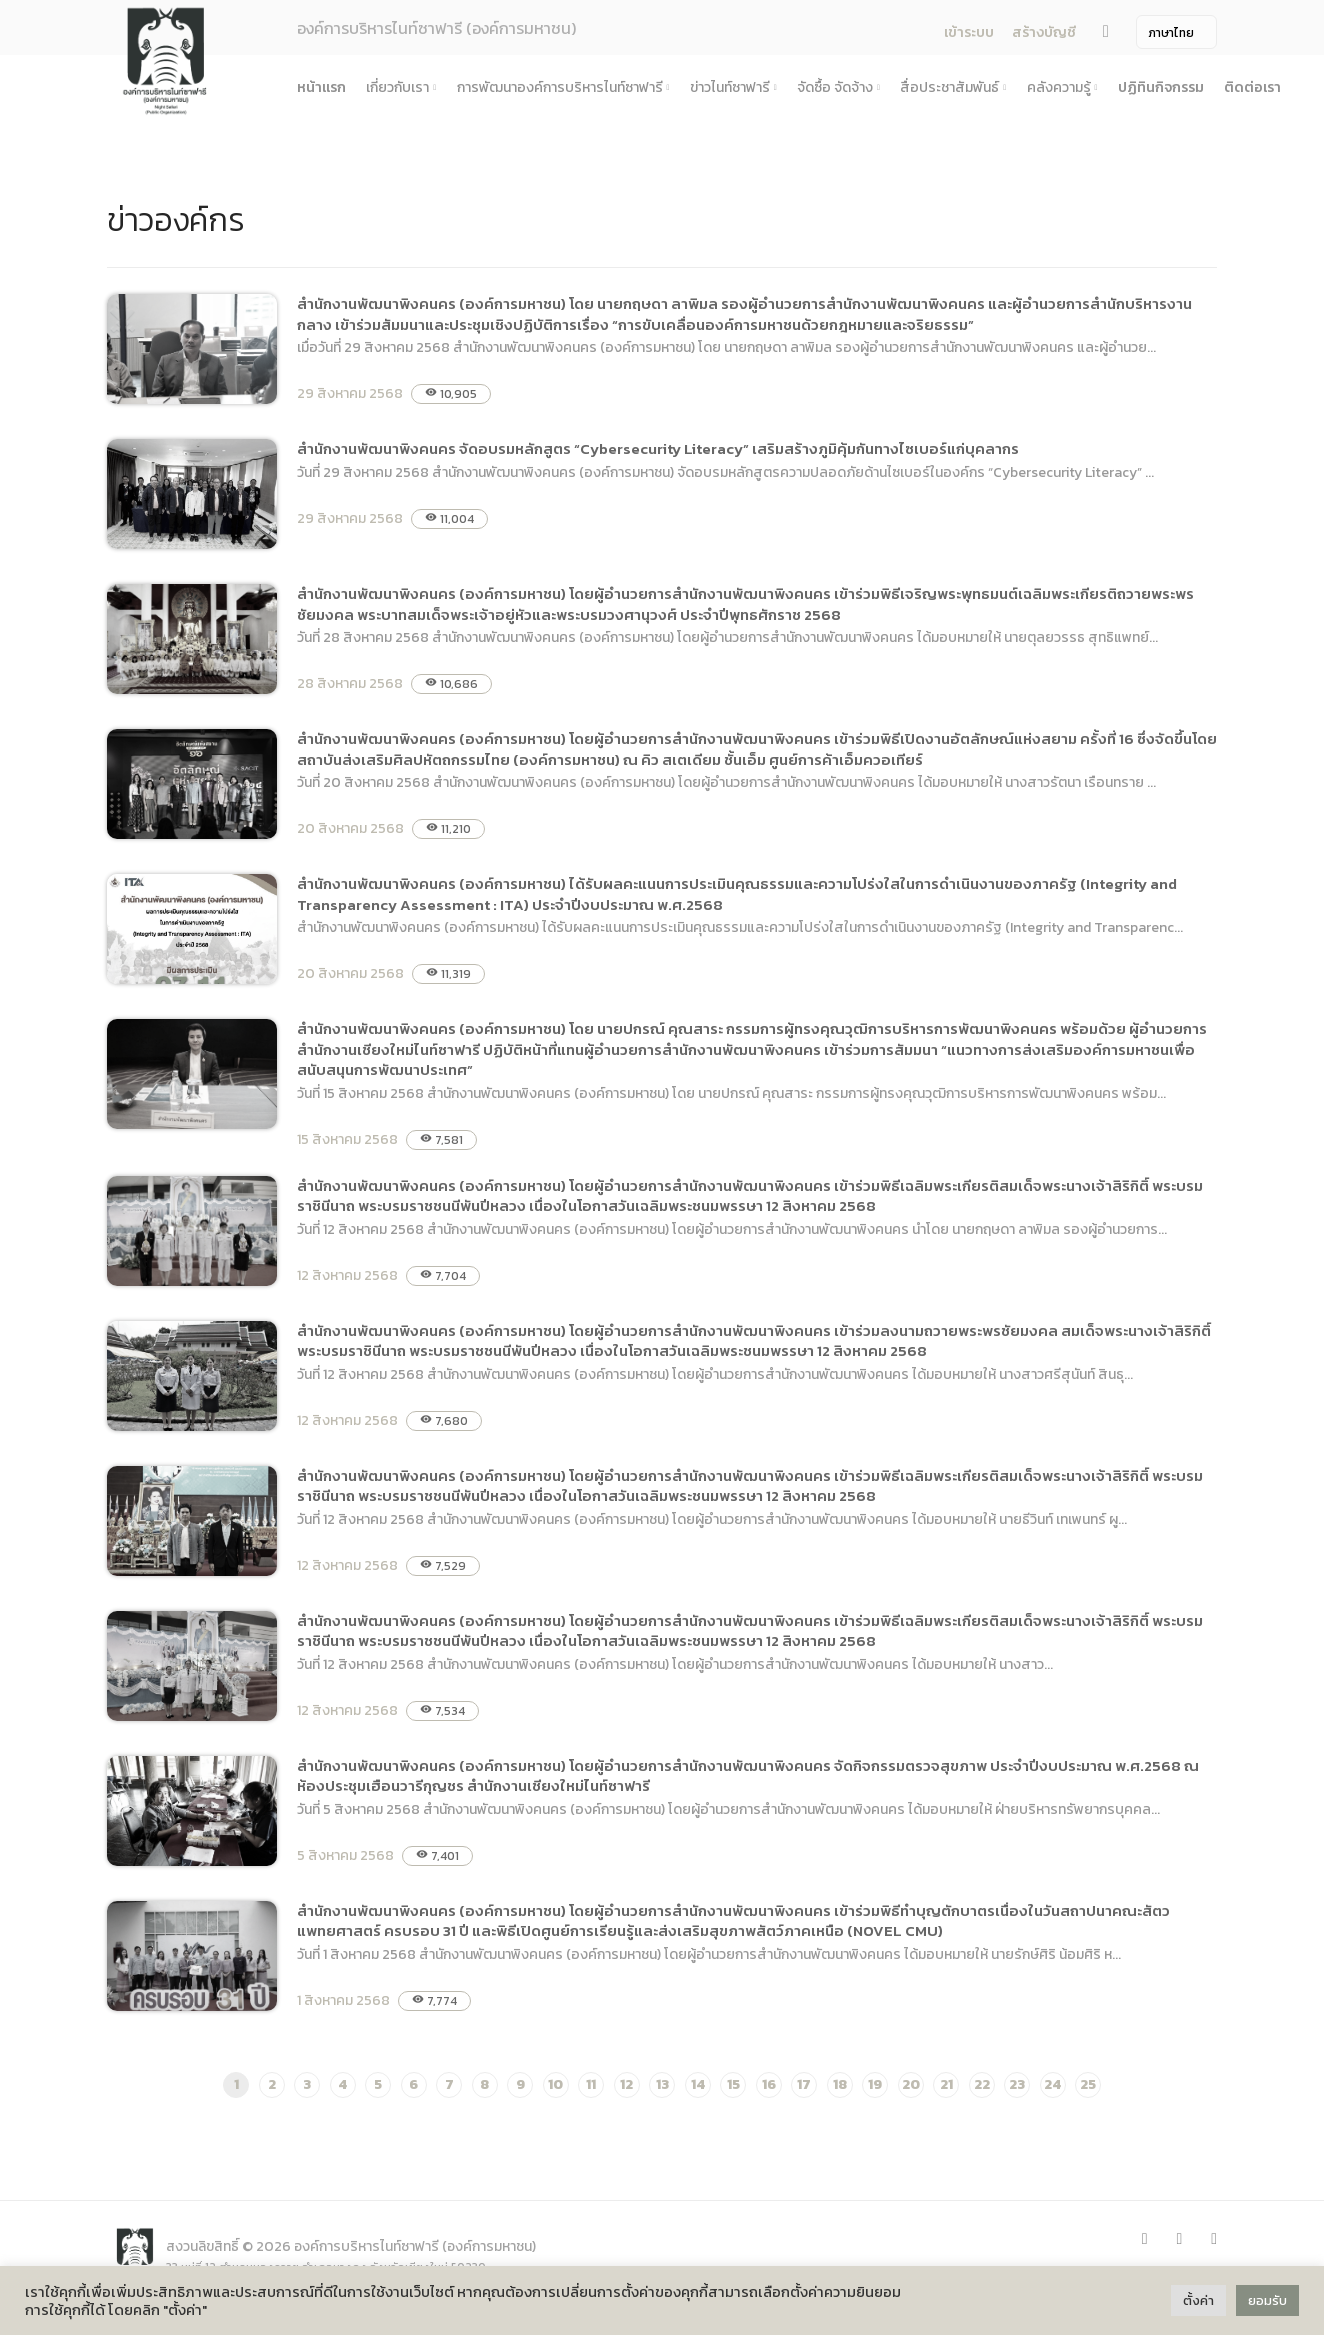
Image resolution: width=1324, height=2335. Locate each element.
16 (769, 2084)
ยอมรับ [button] (1267, 2300)
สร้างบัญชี (1044, 32)
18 (840, 2084)
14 (698, 2084)
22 (982, 2084)
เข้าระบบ (969, 32)
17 (804, 2084)
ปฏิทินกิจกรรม (1161, 87)
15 (733, 2084)
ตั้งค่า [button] (1198, 2300)
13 (662, 2084)
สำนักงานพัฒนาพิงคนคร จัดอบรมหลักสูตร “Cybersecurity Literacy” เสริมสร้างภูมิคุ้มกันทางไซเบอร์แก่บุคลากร (658, 448)
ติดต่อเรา (1252, 87)
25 (1088, 2084)
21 (946, 2084)
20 (911, 2084)
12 (626, 2084)
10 (555, 2084)
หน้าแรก (321, 87)
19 (875, 2084)
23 (1017, 2084)
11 (591, 2084)
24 (1052, 2084)
